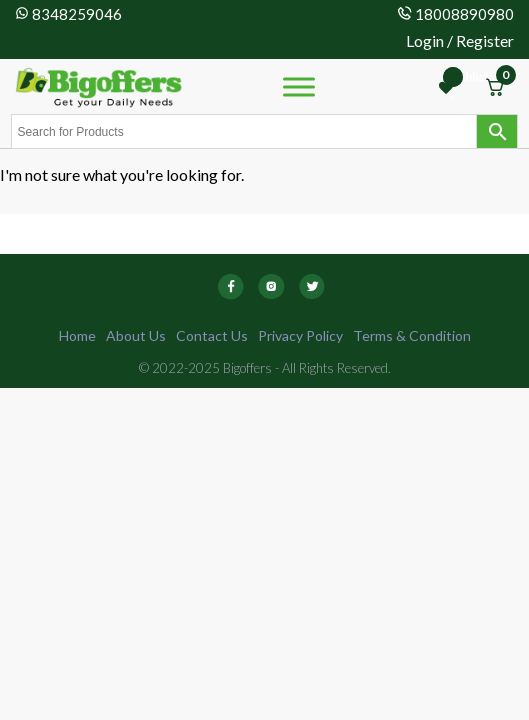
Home (77, 335)
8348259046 (77, 14)
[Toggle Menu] (299, 86)
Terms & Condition (412, 335)
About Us (136, 335)
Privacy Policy (300, 335)
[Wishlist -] (448, 87)
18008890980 (464, 14)
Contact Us (212, 335)
